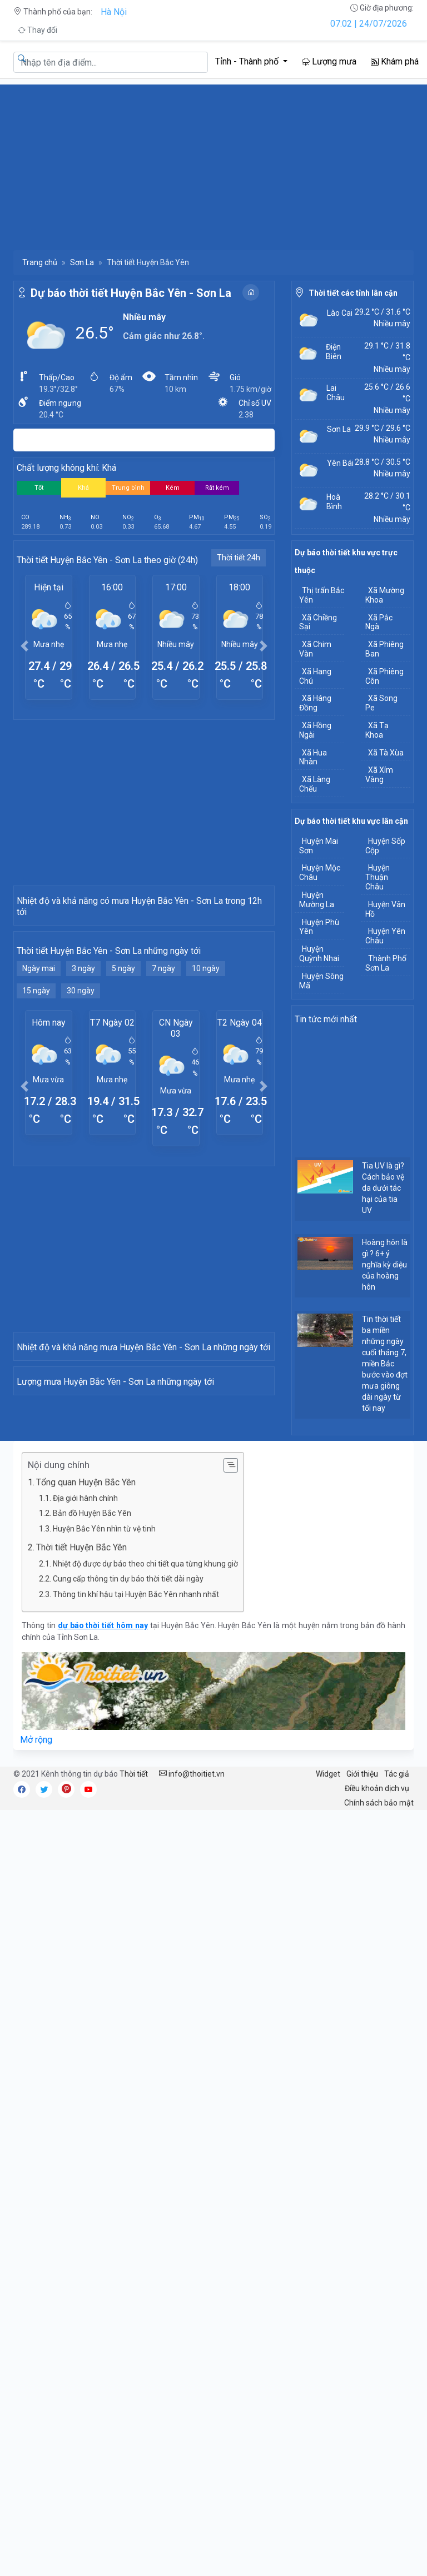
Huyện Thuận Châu (377, 877)
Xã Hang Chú (315, 676)
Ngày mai (38, 1095)
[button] (25, 646)
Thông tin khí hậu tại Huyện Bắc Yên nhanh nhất (136, 1936)
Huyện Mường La (316, 900)
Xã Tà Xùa (386, 752)
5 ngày (123, 1095)
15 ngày (36, 1117)
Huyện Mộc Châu (319, 872)
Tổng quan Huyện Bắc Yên (86, 1824)
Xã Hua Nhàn (313, 757)
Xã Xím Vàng (379, 774)
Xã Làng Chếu (314, 784)
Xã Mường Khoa (384, 595)
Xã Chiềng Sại (318, 622)
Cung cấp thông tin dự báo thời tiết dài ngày (128, 1920)
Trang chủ (39, 262)
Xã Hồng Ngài (315, 730)
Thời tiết (134, 2115)
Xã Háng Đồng (315, 703)
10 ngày (206, 1095)
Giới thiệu (362, 2115)
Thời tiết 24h (238, 557)
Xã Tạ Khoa (377, 730)
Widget (328, 2115)
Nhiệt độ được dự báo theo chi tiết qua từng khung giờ (145, 1905)
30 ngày (81, 1117)
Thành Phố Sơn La (385, 963)
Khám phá (395, 61)
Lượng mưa (329, 61)
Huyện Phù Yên (319, 927)
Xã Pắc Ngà (379, 622)
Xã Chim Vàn (315, 649)
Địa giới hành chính (85, 1840)
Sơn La (82, 262)
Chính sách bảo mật (379, 2144)
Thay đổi (37, 30)
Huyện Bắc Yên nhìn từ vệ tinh (104, 1870)
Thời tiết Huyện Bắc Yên (83, 1889)
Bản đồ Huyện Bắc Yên (92, 1855)
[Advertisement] (213, 162)
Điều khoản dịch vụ (377, 2130)
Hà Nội (114, 12)
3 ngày (83, 1095)
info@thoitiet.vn (192, 2115)
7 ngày (163, 1095)
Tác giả (396, 2115)
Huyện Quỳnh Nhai (319, 953)
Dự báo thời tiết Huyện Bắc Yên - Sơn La (131, 293)
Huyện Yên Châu (385, 936)
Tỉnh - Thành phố (248, 61)
